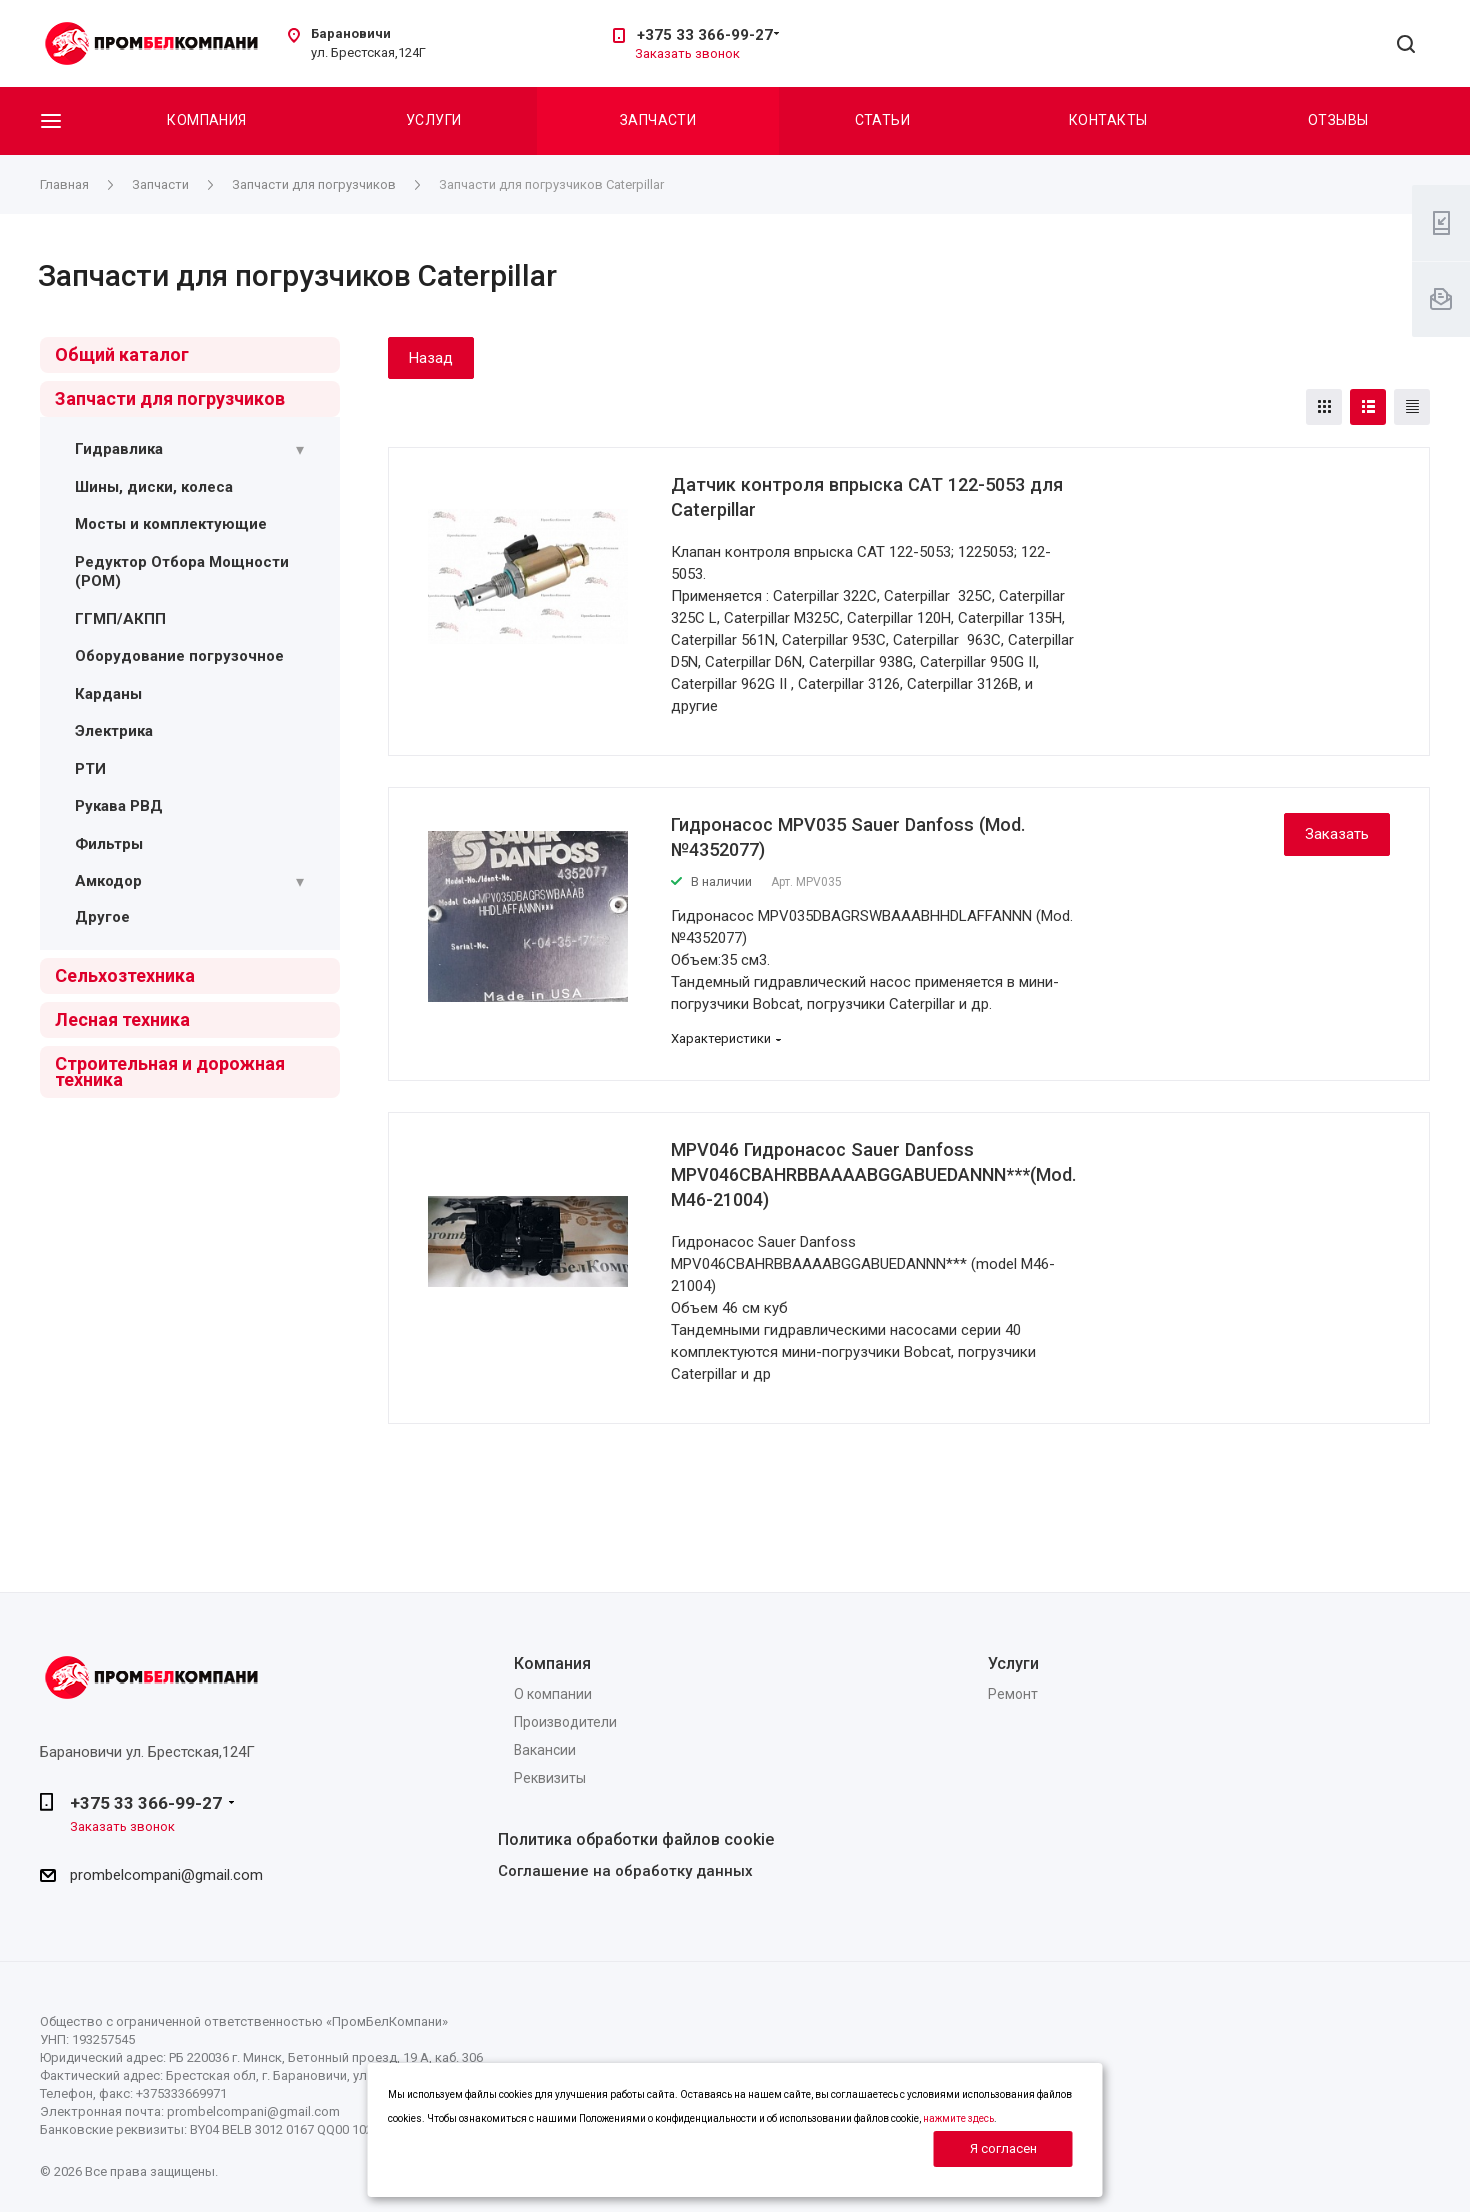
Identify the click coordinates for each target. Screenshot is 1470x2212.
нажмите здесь (958, 2118)
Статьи (883, 120)
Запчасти (658, 120)
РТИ (90, 769)
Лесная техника (122, 1019)
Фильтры (109, 844)
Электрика (114, 731)
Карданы (108, 694)
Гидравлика (119, 449)
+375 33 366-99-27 (705, 35)
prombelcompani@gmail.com (166, 1875)
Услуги (434, 120)
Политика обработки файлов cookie (636, 1839)
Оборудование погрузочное (179, 656)
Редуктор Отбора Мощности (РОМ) (182, 572)
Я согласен (1003, 2148)
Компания (206, 120)
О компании (553, 1694)
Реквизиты (550, 1778)
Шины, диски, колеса (154, 487)
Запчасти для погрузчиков (170, 398)
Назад (431, 358)
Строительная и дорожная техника (170, 1071)
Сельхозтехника (125, 975)
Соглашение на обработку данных (625, 1871)
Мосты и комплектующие (171, 524)
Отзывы (1338, 120)
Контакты (1108, 120)
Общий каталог (122, 354)
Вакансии (545, 1750)
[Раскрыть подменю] (300, 450)
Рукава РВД (119, 806)
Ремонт (1013, 1694)
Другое (102, 917)
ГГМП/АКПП (120, 619)
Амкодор (108, 881)
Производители (565, 1722)
